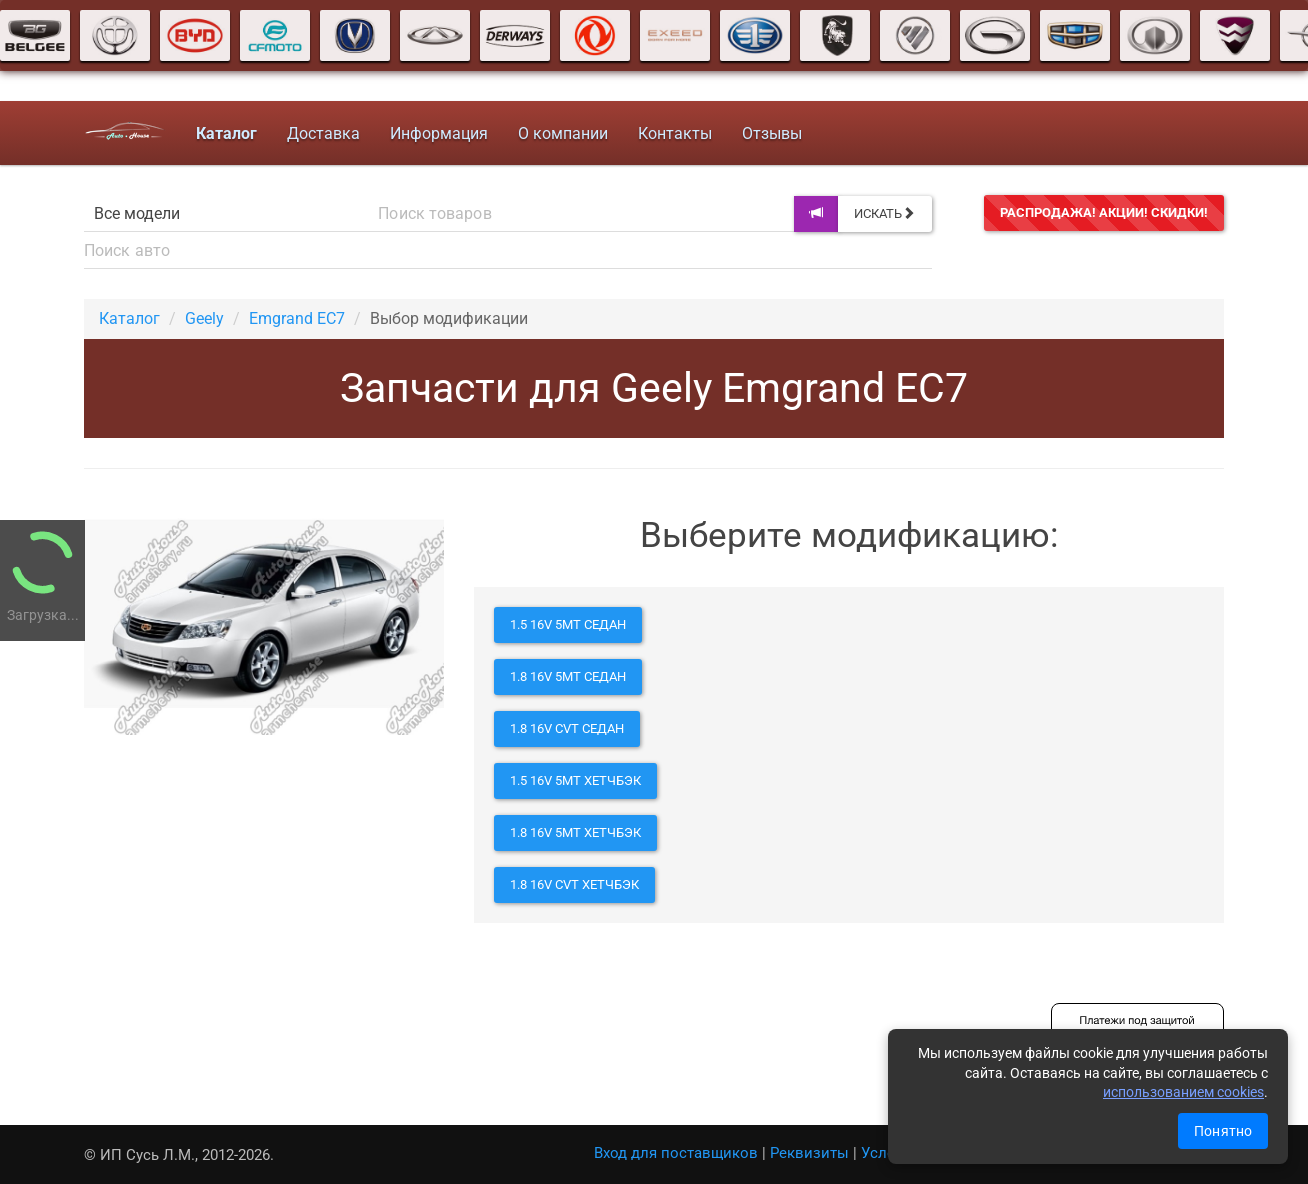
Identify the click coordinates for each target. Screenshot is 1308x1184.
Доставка (322, 133)
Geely (204, 318)
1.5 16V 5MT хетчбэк (575, 780)
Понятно (1223, 1131)
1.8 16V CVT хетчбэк (574, 884)
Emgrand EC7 (297, 318)
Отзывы (771, 133)
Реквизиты (809, 1153)
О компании (562, 133)
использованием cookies (1183, 1092)
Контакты (674, 133)
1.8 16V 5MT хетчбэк (575, 832)
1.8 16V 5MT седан (568, 676)
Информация (438, 133)
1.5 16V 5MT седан (568, 624)
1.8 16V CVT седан (567, 728)
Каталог (129, 318)
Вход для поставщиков (676, 1153)
